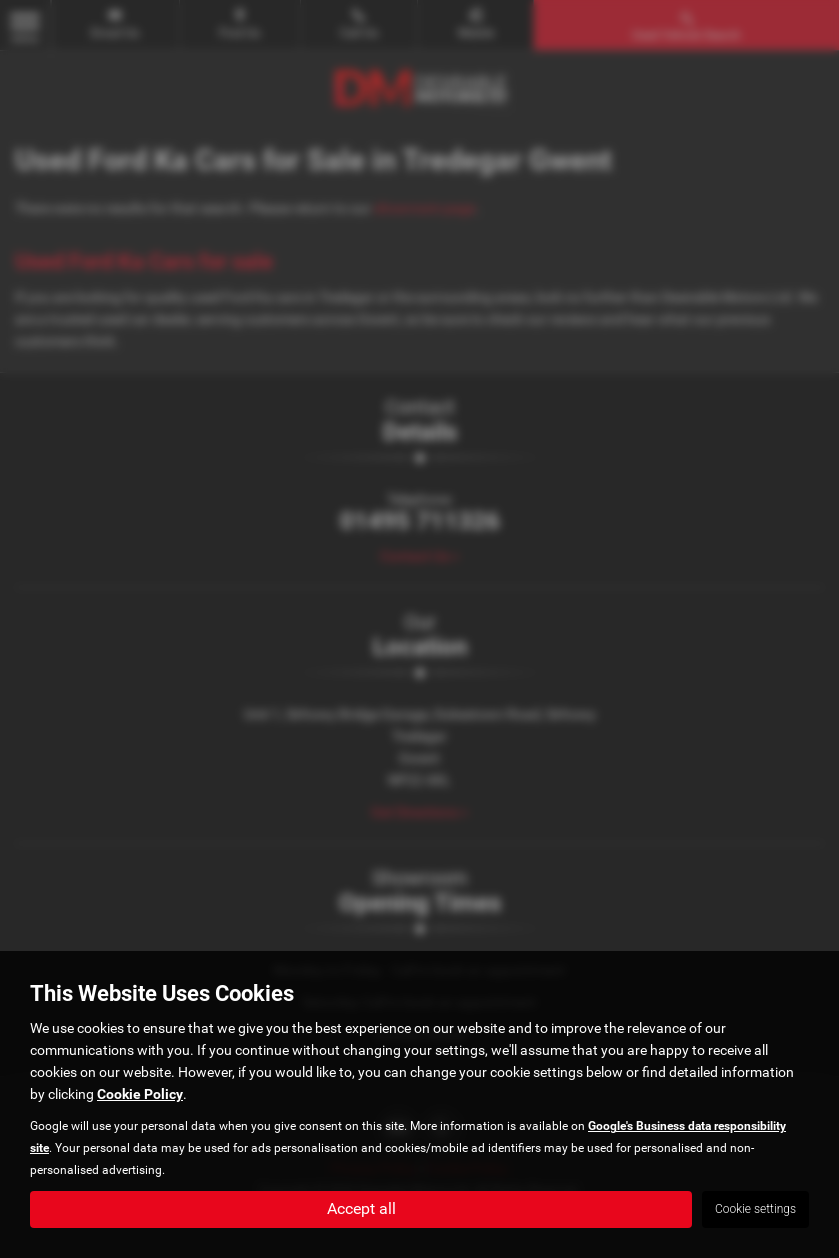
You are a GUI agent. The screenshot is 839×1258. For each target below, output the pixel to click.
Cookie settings (755, 1209)
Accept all (361, 1208)
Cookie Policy (140, 1094)
